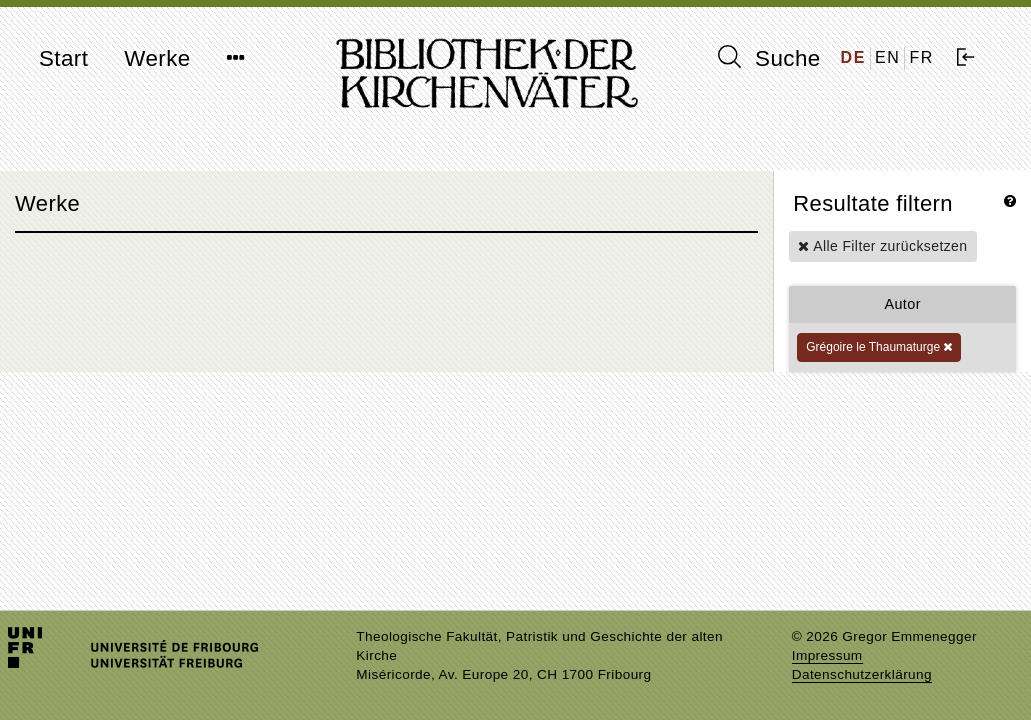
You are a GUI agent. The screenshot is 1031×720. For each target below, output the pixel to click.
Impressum (827, 655)
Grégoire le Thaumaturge (879, 347)
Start (63, 58)
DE (853, 57)
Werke (157, 58)
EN (887, 57)
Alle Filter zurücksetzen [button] (882, 246)
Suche (769, 58)
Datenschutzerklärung (862, 674)
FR (921, 57)
